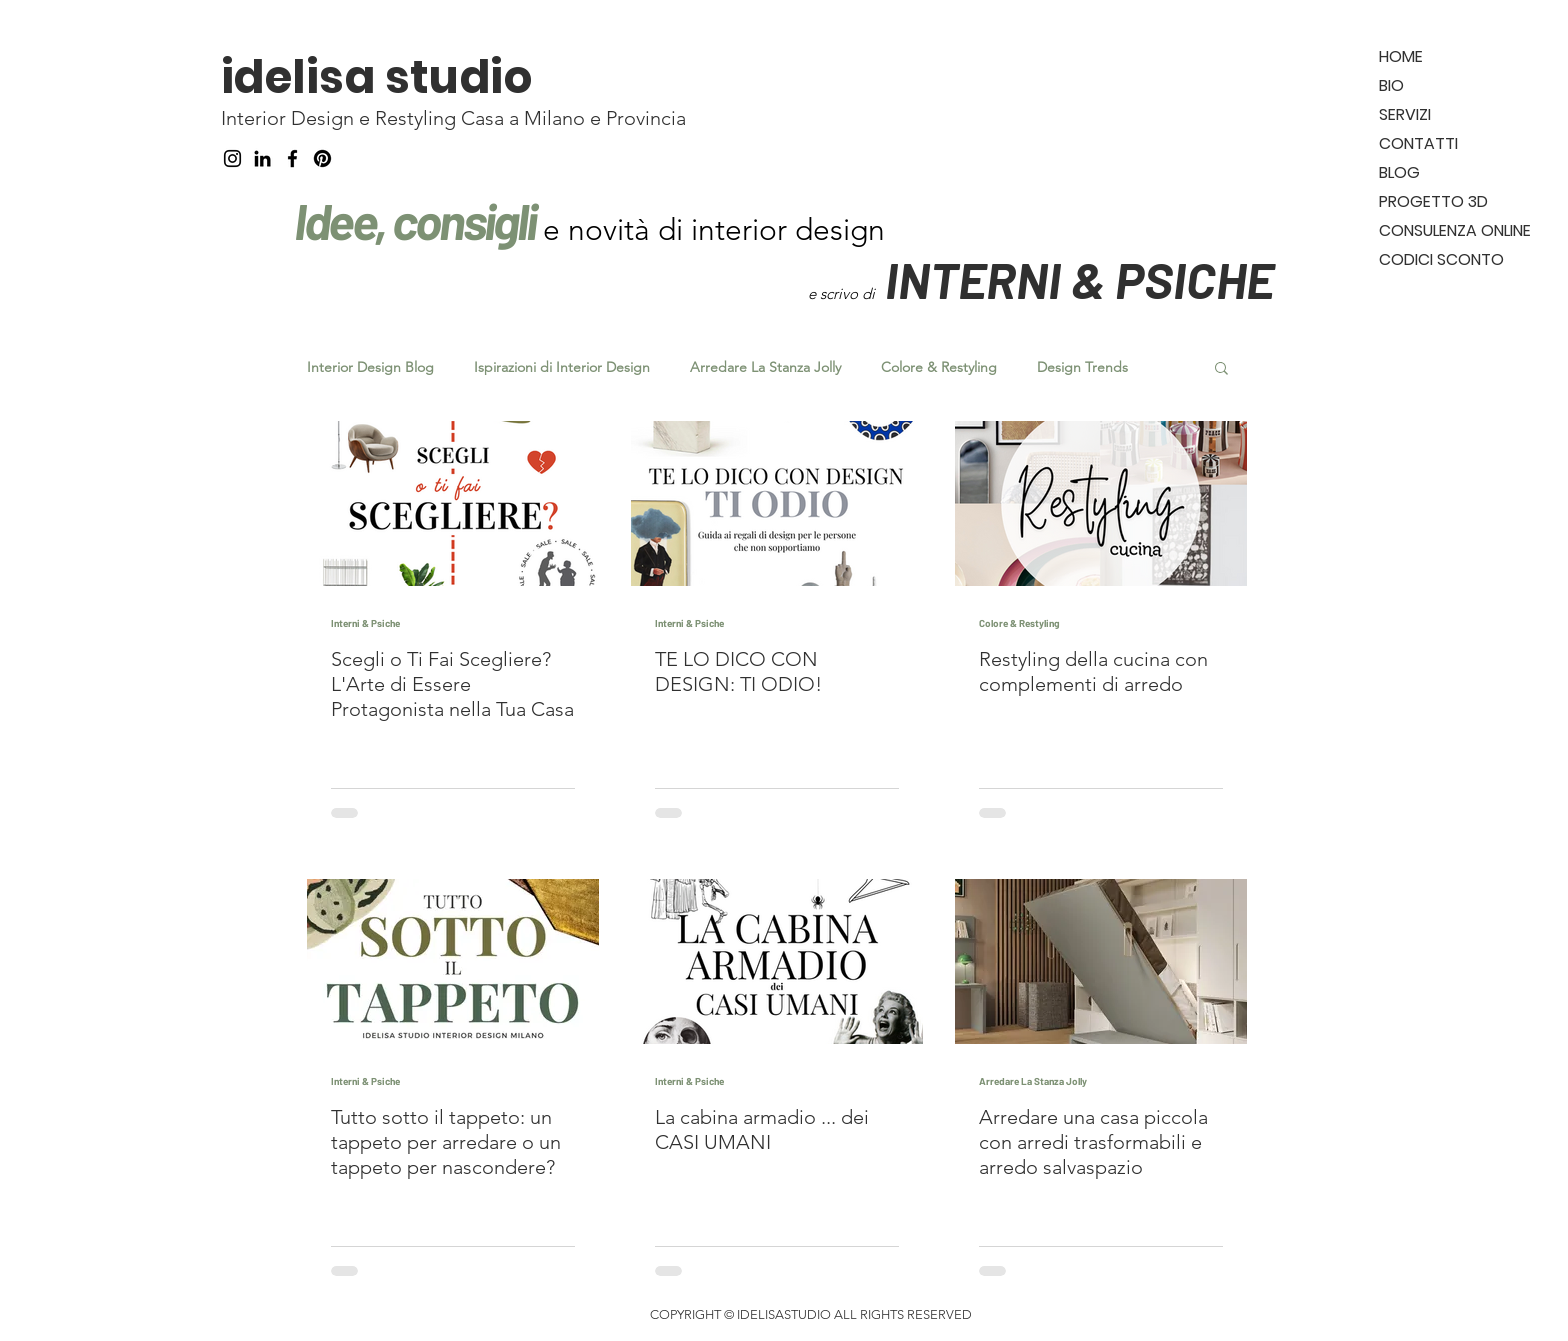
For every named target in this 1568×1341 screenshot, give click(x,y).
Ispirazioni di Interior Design (562, 367)
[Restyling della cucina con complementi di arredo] (1101, 503)
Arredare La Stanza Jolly (765, 367)
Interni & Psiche (365, 623)
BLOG (1399, 172)
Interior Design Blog (370, 367)
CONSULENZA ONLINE (1455, 230)
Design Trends (1082, 367)
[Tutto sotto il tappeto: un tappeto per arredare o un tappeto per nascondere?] (453, 961)
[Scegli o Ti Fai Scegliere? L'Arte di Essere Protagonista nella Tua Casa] (453, 503)
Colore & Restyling (939, 367)
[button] (1221, 369)
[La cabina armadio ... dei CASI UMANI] (777, 961)
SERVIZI (1405, 114)
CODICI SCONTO (1441, 259)
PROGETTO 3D (1433, 201)
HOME (1401, 56)
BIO (1391, 85)
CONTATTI (1418, 143)
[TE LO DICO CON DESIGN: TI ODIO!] (777, 503)
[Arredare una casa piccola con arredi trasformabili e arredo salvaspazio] (1101, 961)
